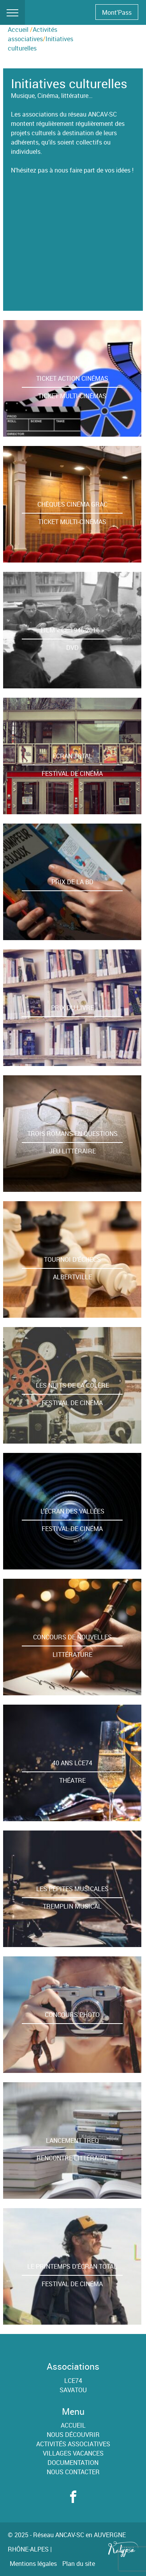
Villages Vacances (73, 2453)
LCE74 (73, 2380)
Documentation (73, 2462)
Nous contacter (73, 2472)
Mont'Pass (117, 12)
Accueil (18, 29)
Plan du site (78, 2563)
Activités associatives (73, 2444)
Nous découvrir (73, 2434)
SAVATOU (73, 2390)
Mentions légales (33, 2563)
